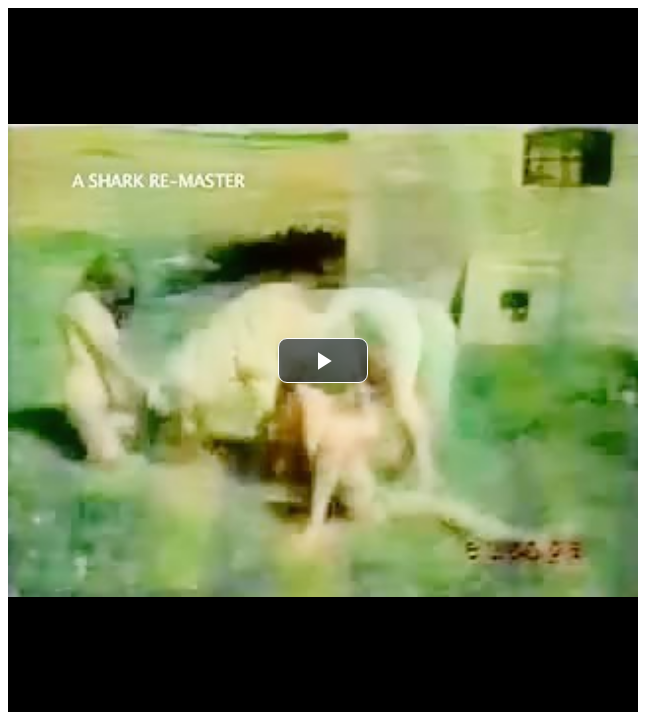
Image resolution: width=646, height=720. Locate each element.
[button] (323, 360)
